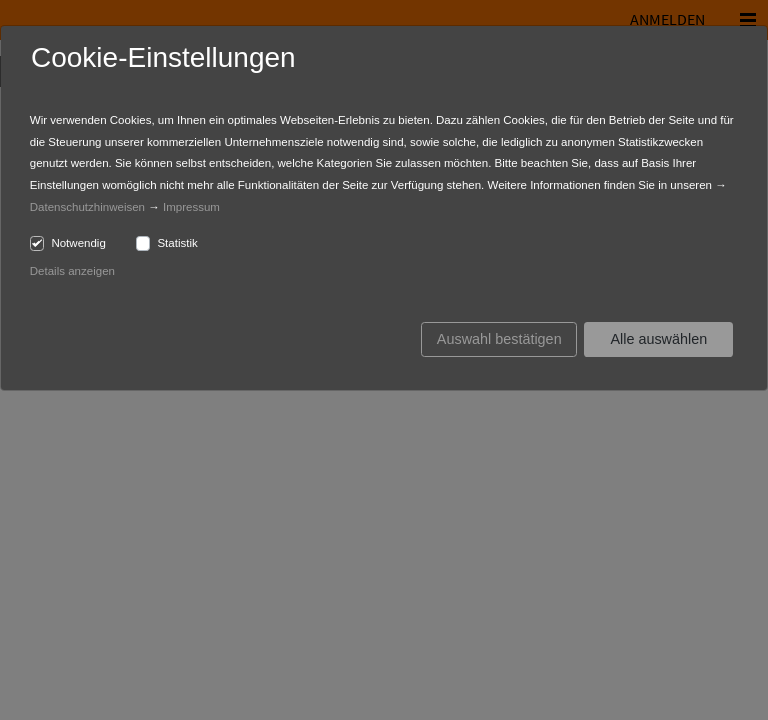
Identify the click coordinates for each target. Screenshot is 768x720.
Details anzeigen (72, 271)
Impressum (191, 207)
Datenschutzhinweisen (87, 207)
